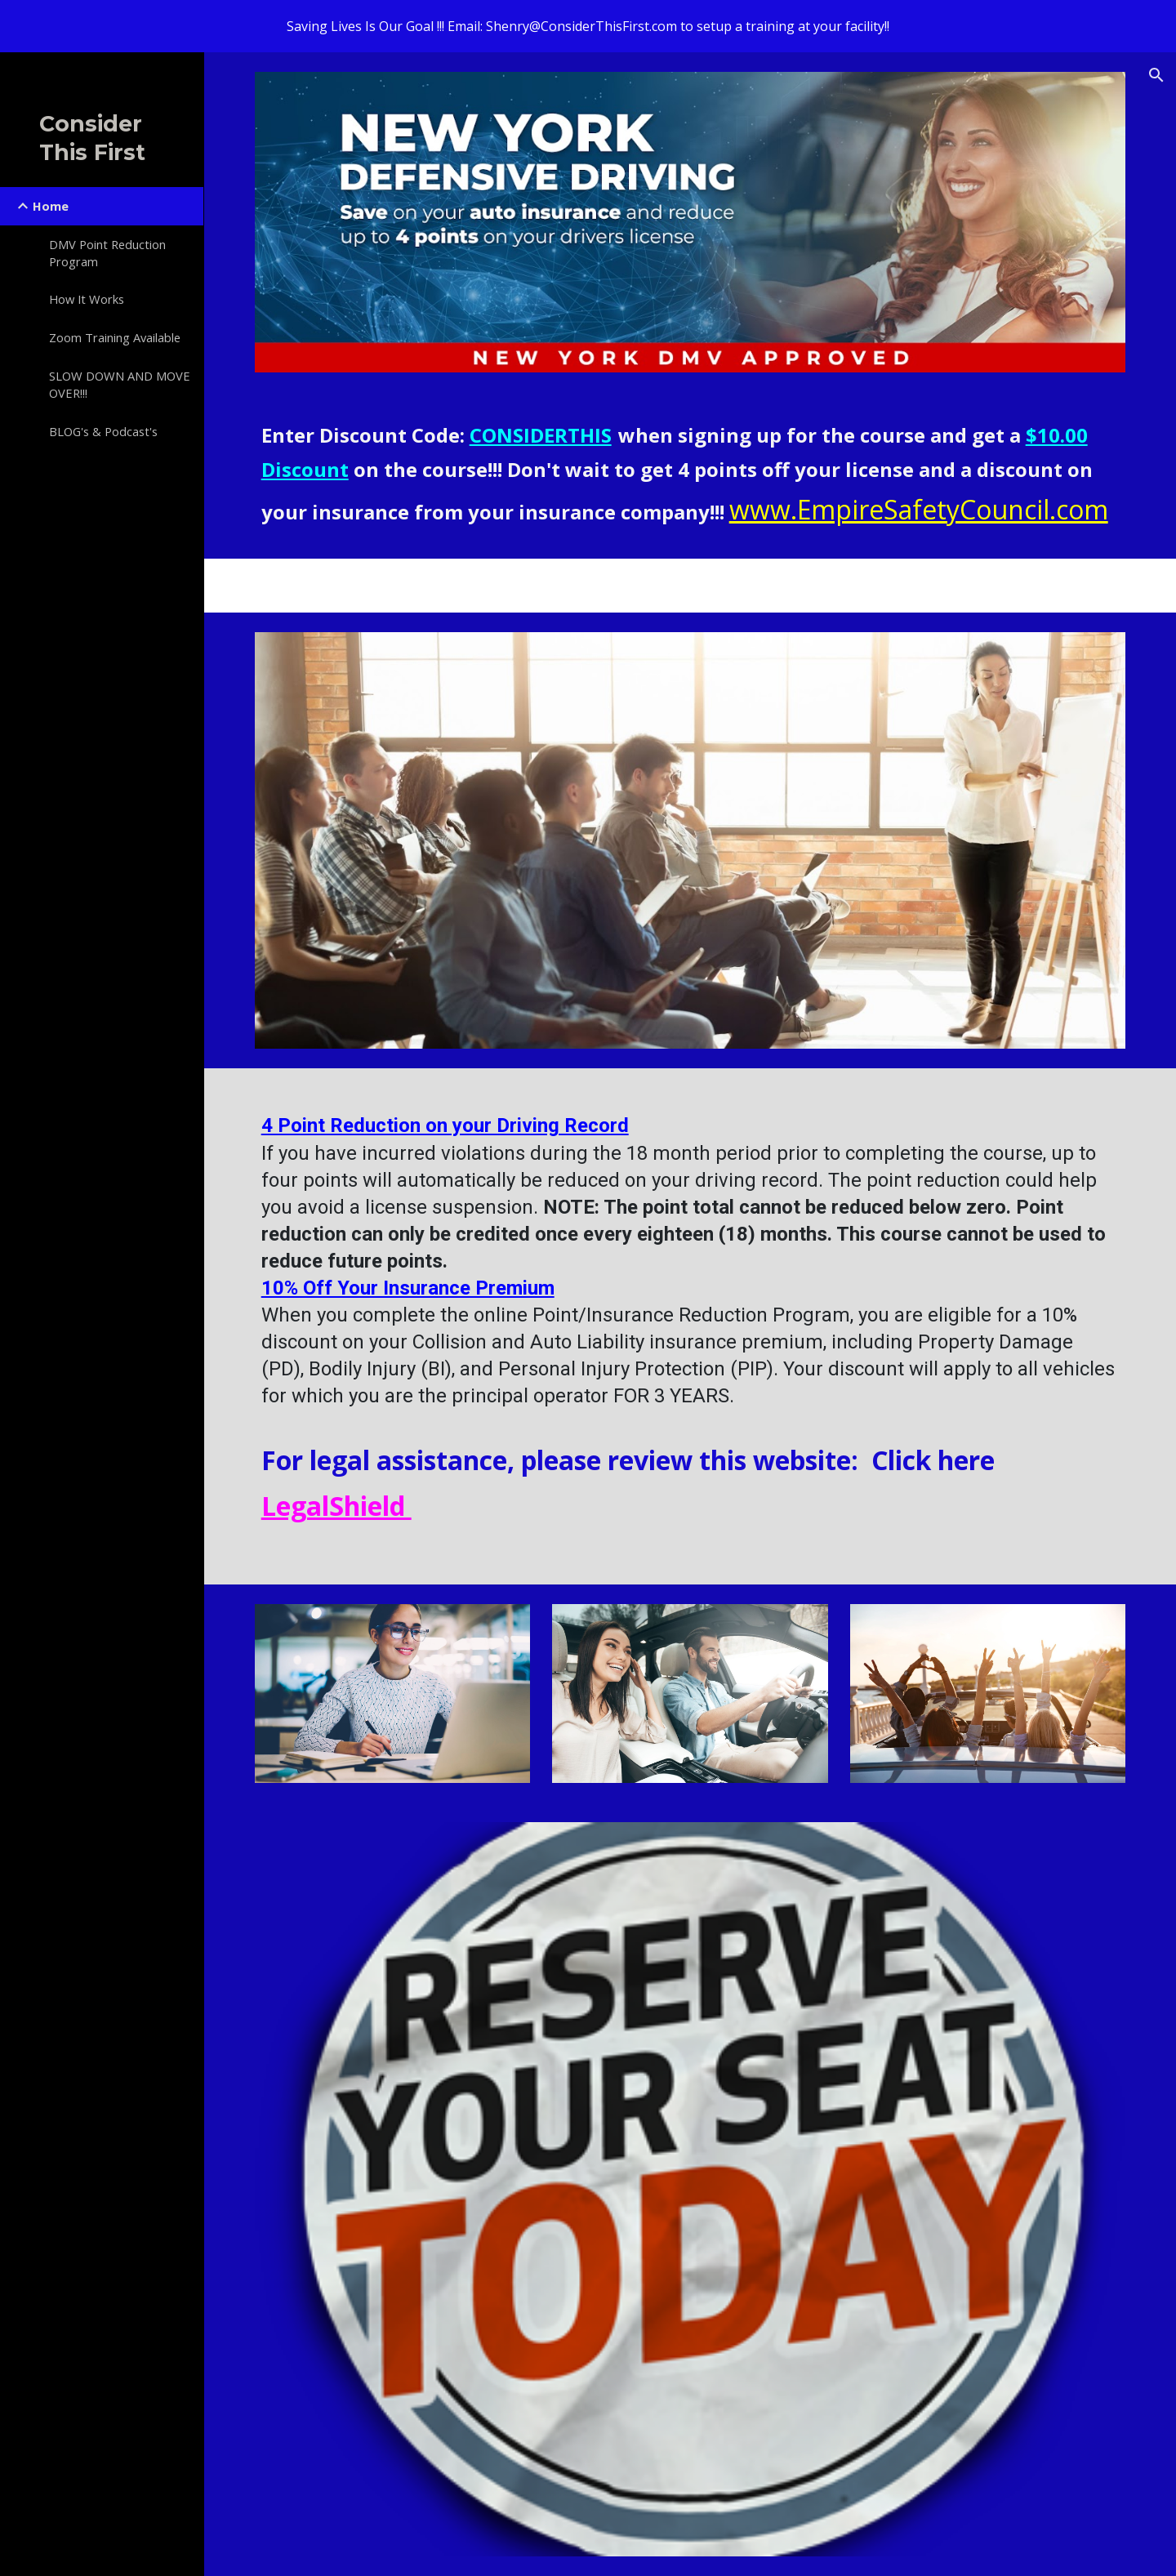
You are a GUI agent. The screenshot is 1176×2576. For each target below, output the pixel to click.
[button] (1156, 75)
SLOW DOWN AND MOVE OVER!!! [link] (119, 384)
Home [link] (51, 206)
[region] (588, 26)
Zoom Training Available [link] (114, 337)
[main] (690, 475)
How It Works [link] (86, 299)
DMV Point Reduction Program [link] (107, 253)
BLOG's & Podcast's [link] (103, 431)
